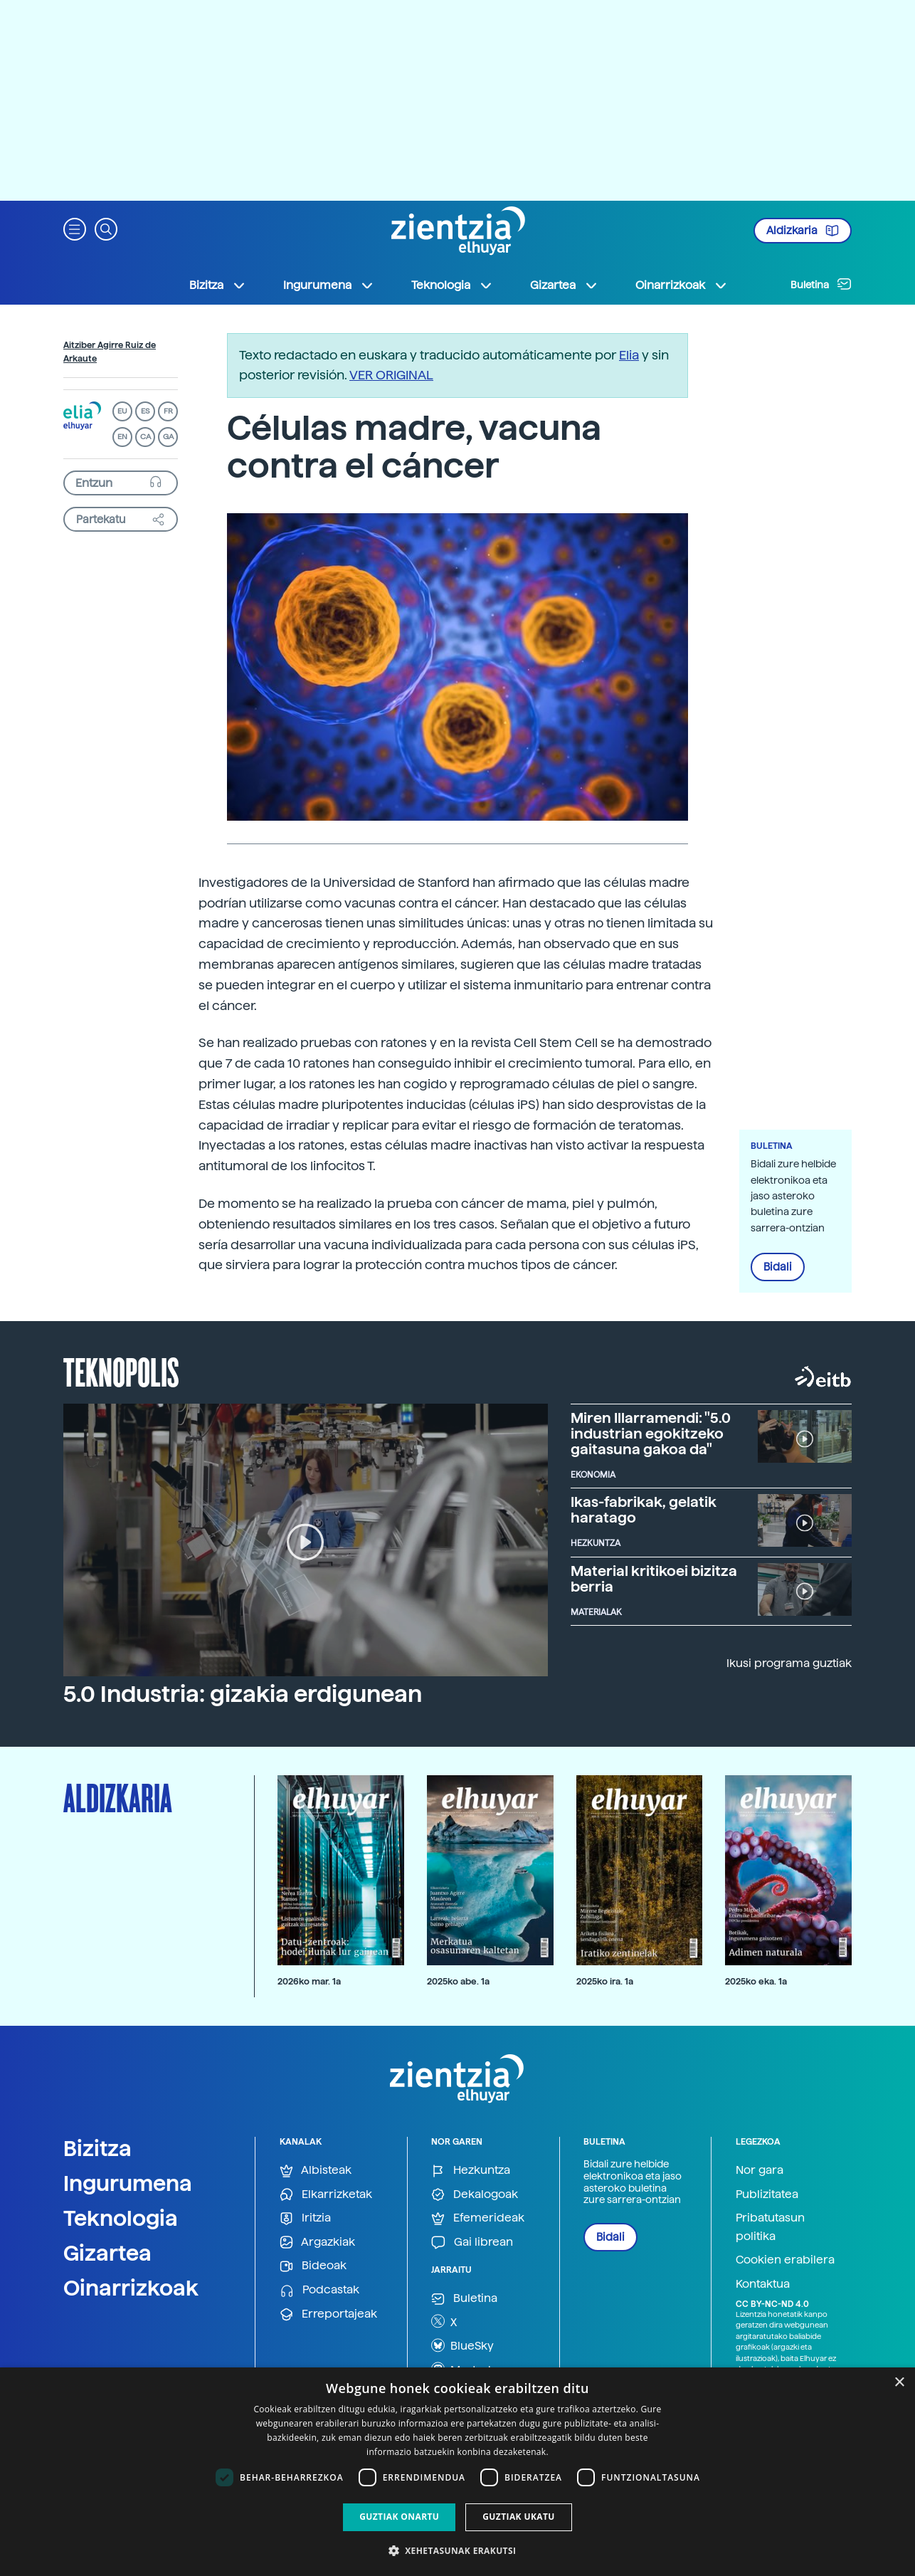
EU (122, 411)
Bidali (777, 1267)
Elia (629, 354)
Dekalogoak (474, 2194)
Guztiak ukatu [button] (518, 2517)
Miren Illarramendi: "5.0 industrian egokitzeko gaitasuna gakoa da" (651, 1433)
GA (168, 436)
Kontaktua (763, 2284)
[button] (74, 228)
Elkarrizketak (326, 2194)
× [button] (899, 2382)
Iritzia (305, 2218)
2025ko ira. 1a (604, 1981)
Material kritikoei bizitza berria (654, 1578)
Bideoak (313, 2266)
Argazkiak (317, 2242)
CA (145, 436)
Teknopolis (121, 1371)
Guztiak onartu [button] (399, 2517)
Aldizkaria (802, 231)
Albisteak (315, 2170)
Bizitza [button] (217, 285)
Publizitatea (767, 2194)
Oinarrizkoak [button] (681, 285)
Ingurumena (127, 2183)
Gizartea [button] (564, 285)
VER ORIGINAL (391, 374)
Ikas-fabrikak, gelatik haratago (643, 1509)
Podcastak (319, 2290)
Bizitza (97, 2148)
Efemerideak (477, 2218)
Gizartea (107, 2253)
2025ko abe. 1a (458, 1981)
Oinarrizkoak (131, 2288)
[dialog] (457, 2471)
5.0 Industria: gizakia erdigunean (242, 1694)
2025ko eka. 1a (756, 1981)
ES (145, 411)
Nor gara (759, 2170)
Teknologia (120, 2218)
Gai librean (472, 2242)
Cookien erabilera (785, 2259)
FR (168, 411)
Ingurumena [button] (328, 285)
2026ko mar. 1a (309, 1981)
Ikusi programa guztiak (789, 1663)
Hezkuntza (470, 2170)
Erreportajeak (328, 2314)
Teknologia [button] (452, 285)
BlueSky (462, 2345)
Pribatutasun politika (770, 2227)
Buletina (821, 284)
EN (122, 436)
